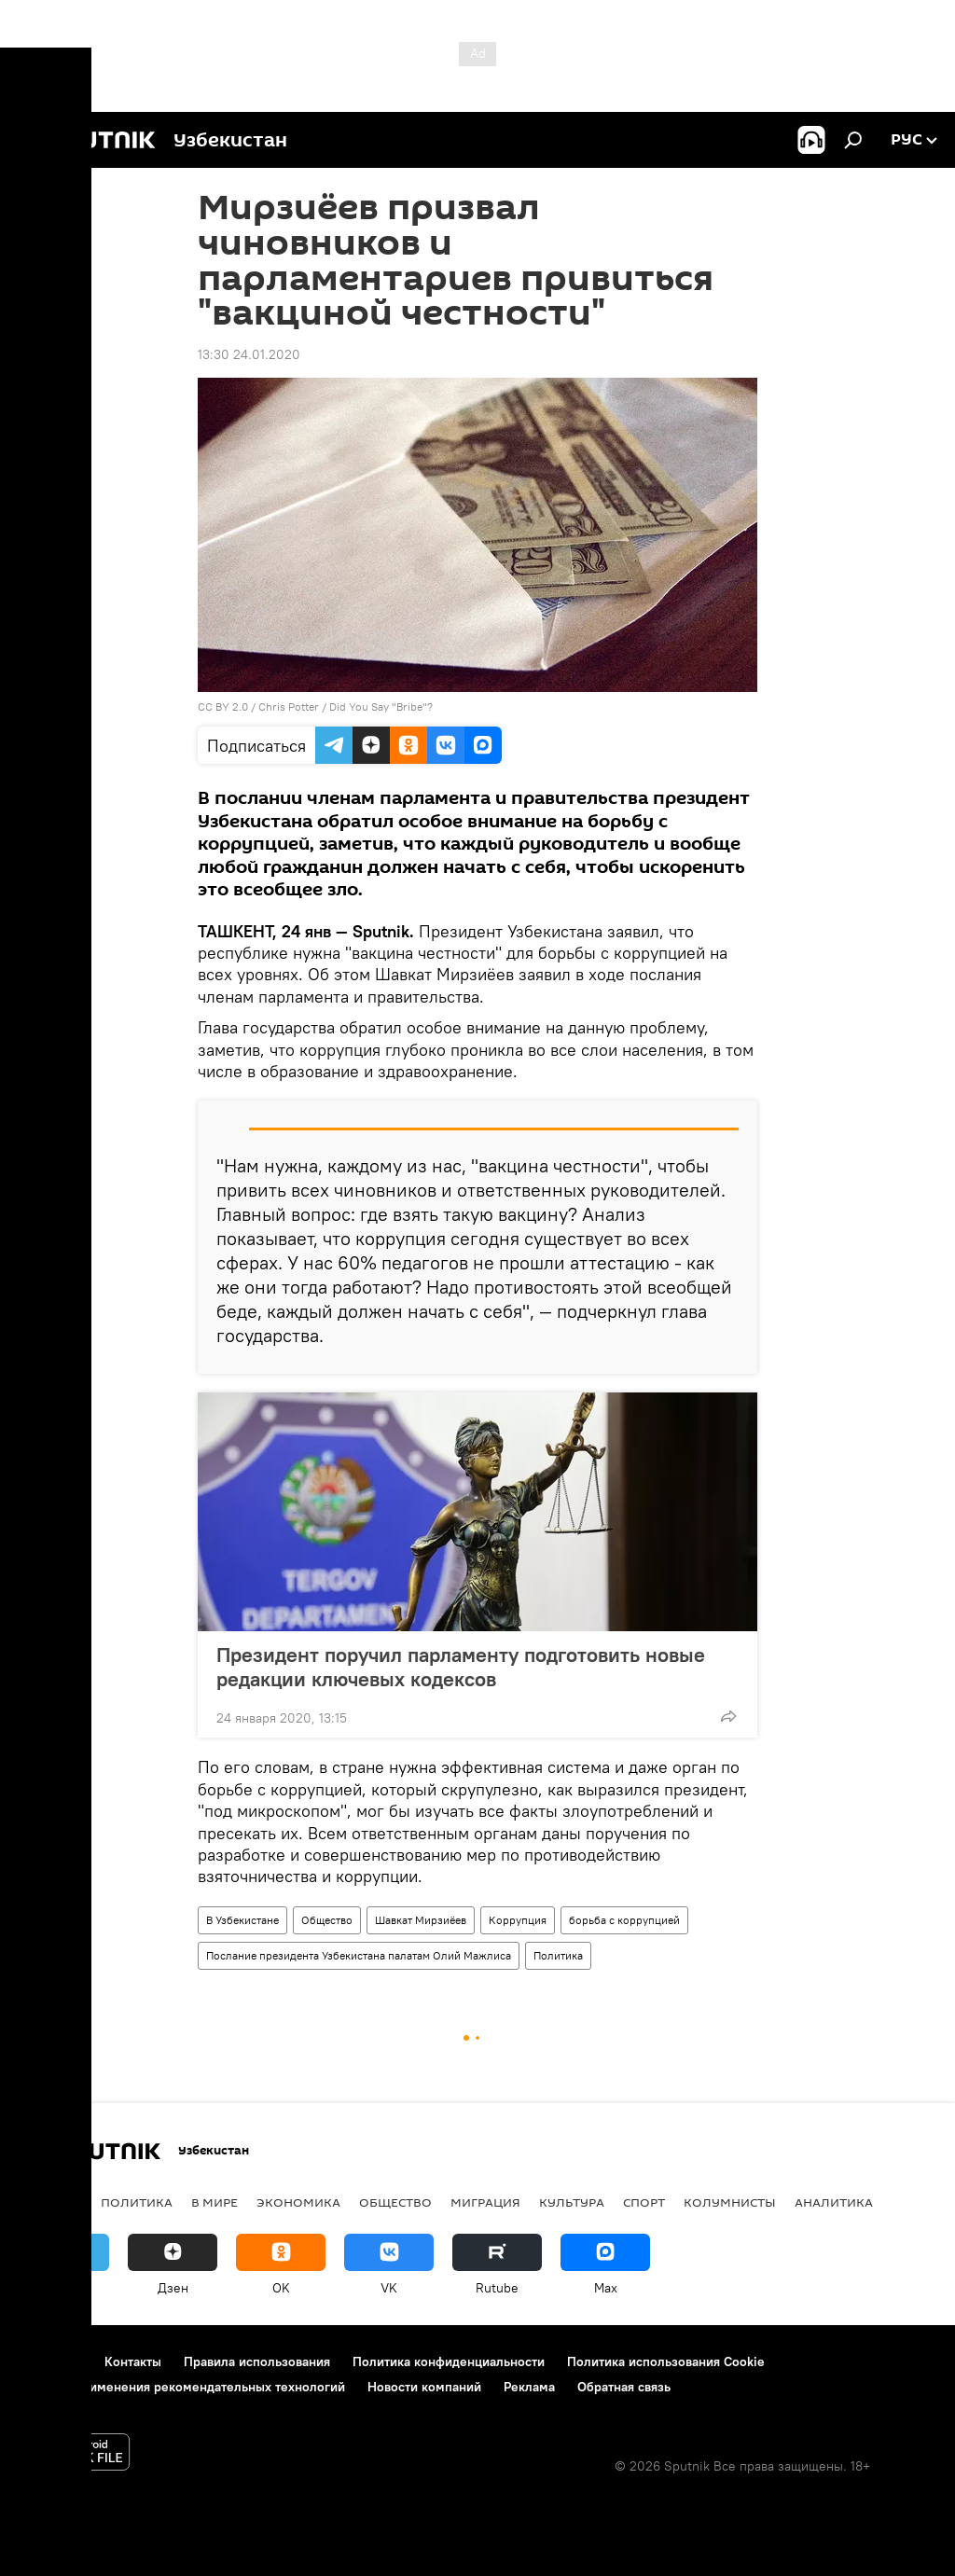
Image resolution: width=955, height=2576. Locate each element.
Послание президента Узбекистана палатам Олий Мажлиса (358, 1955)
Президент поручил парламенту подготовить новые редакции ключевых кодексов (460, 1666)
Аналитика (834, 2202)
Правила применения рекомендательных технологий (182, 2386)
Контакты (132, 2361)
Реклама (529, 2386)
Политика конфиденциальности (449, 2361)
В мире (214, 2202)
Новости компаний (424, 2386)
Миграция (485, 2202)
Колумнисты (730, 2202)
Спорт (644, 2202)
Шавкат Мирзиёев (420, 1920)
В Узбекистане (242, 1920)
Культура (571, 2202)
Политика (558, 1955)
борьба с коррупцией (624, 1920)
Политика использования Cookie (666, 2361)
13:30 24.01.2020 (249, 354)
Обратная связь (624, 2386)
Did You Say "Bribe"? (381, 706)
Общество (327, 1920)
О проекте (51, 2361)
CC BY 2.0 (223, 706)
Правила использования (257, 2361)
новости (51, 2202)
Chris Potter (288, 706)
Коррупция (518, 1920)
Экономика (298, 2202)
